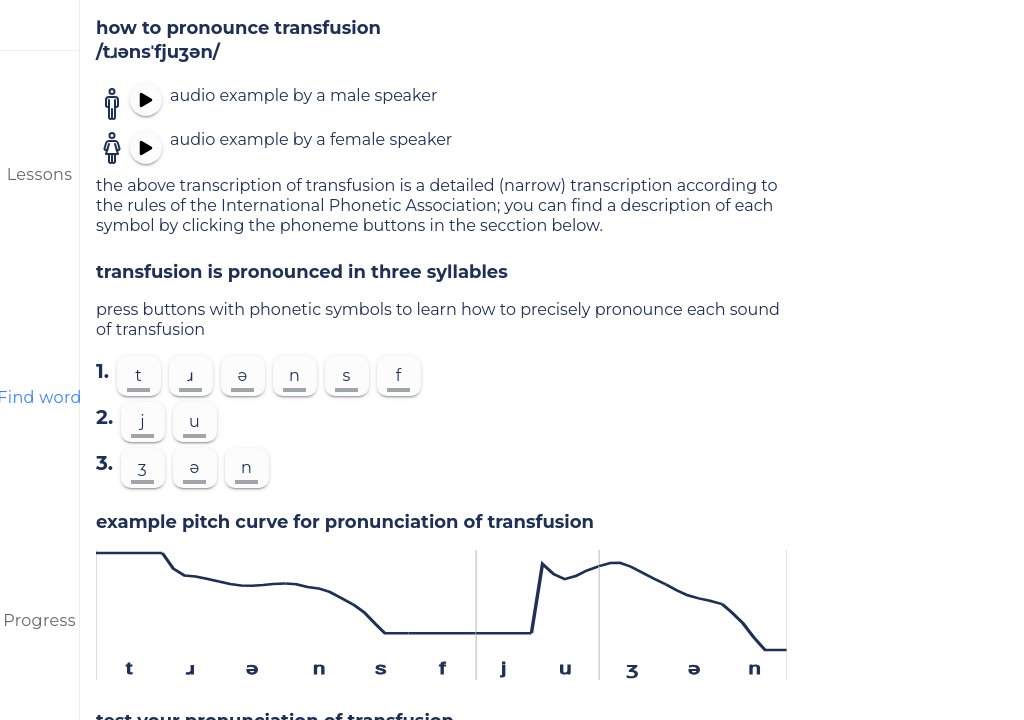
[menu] (40, 25)
